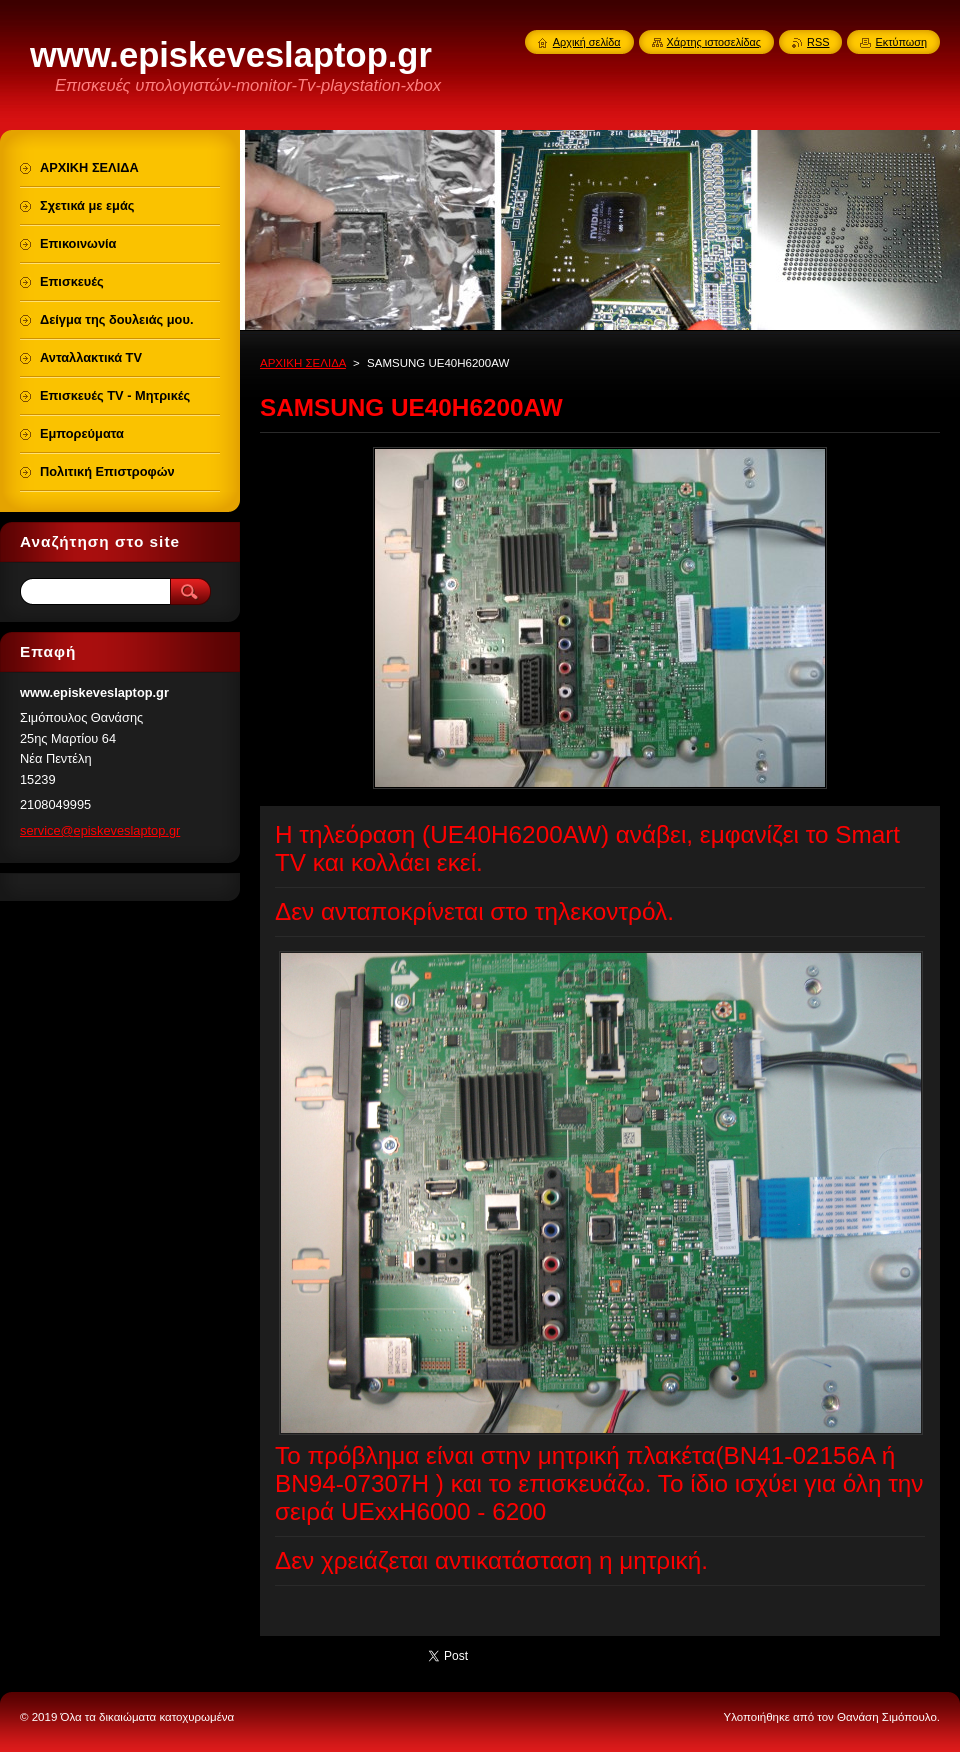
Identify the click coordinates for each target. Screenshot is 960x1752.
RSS (818, 42)
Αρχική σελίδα (587, 42)
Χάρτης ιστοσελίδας (714, 42)
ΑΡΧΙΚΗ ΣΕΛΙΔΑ (303, 363)
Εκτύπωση (901, 42)
